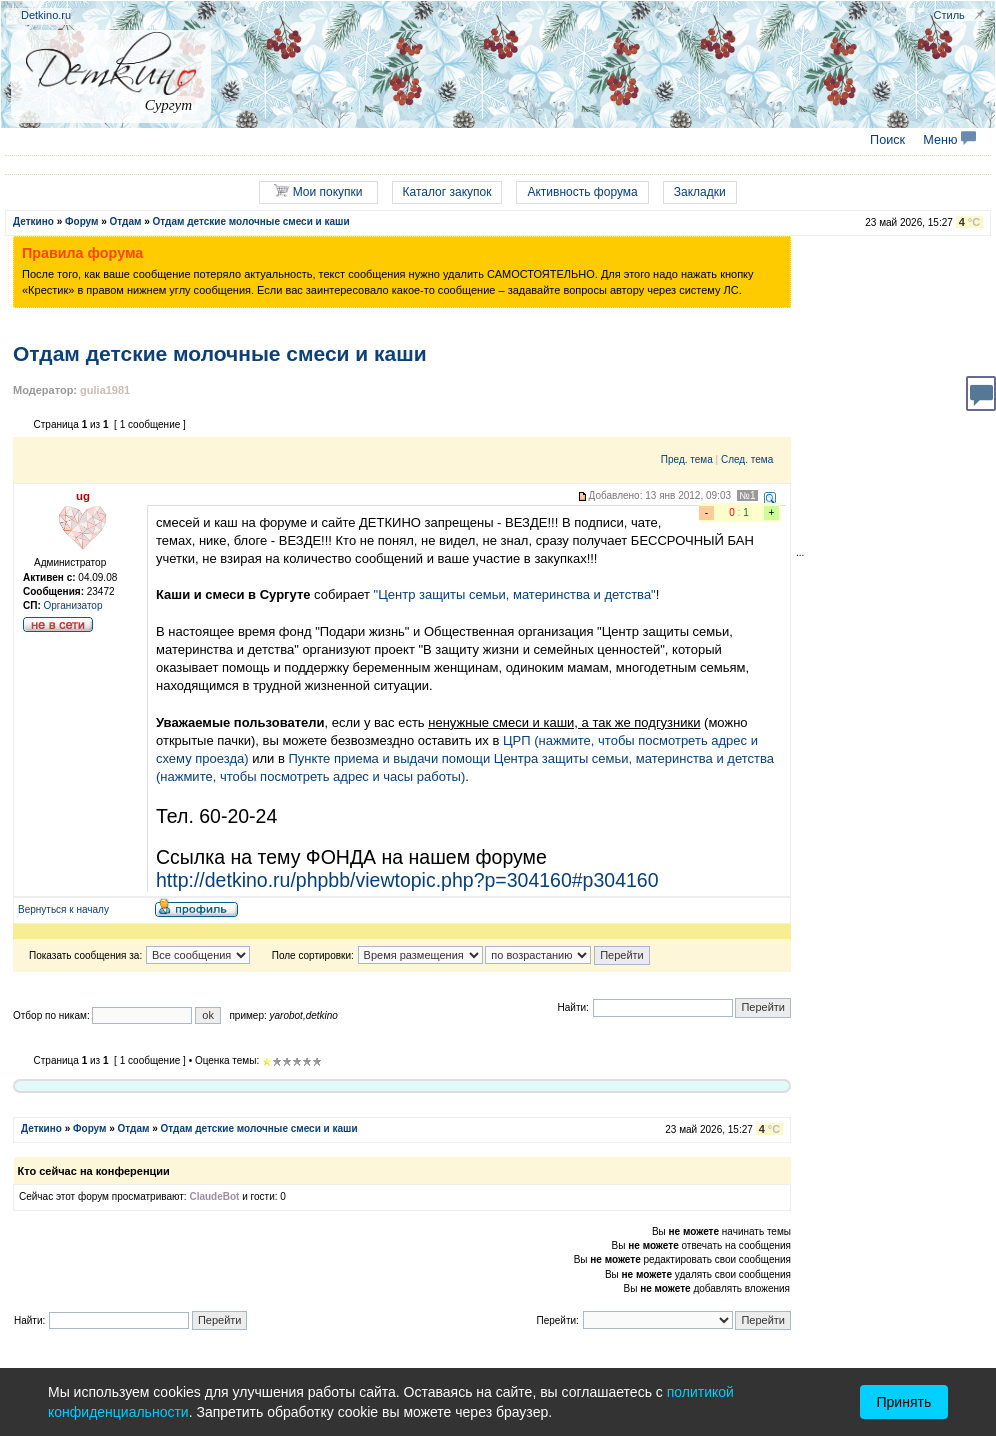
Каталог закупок (447, 192)
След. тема (747, 459)
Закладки (700, 192)
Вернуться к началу (63, 909)
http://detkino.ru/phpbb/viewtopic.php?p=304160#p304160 (407, 880)
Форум (81, 221)
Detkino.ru (46, 15)
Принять (904, 1402)
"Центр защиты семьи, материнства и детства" (515, 594)
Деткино (33, 221)
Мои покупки (318, 191)
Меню (949, 140)
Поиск (887, 140)
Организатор (73, 605)
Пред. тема (687, 459)
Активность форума (582, 192)
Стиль (949, 15)
